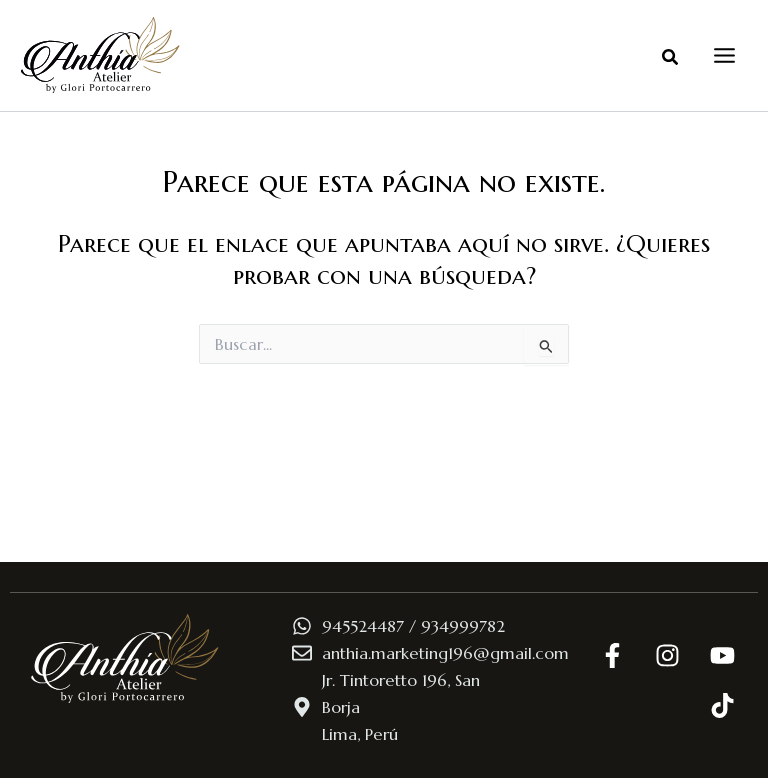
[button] (671, 58)
